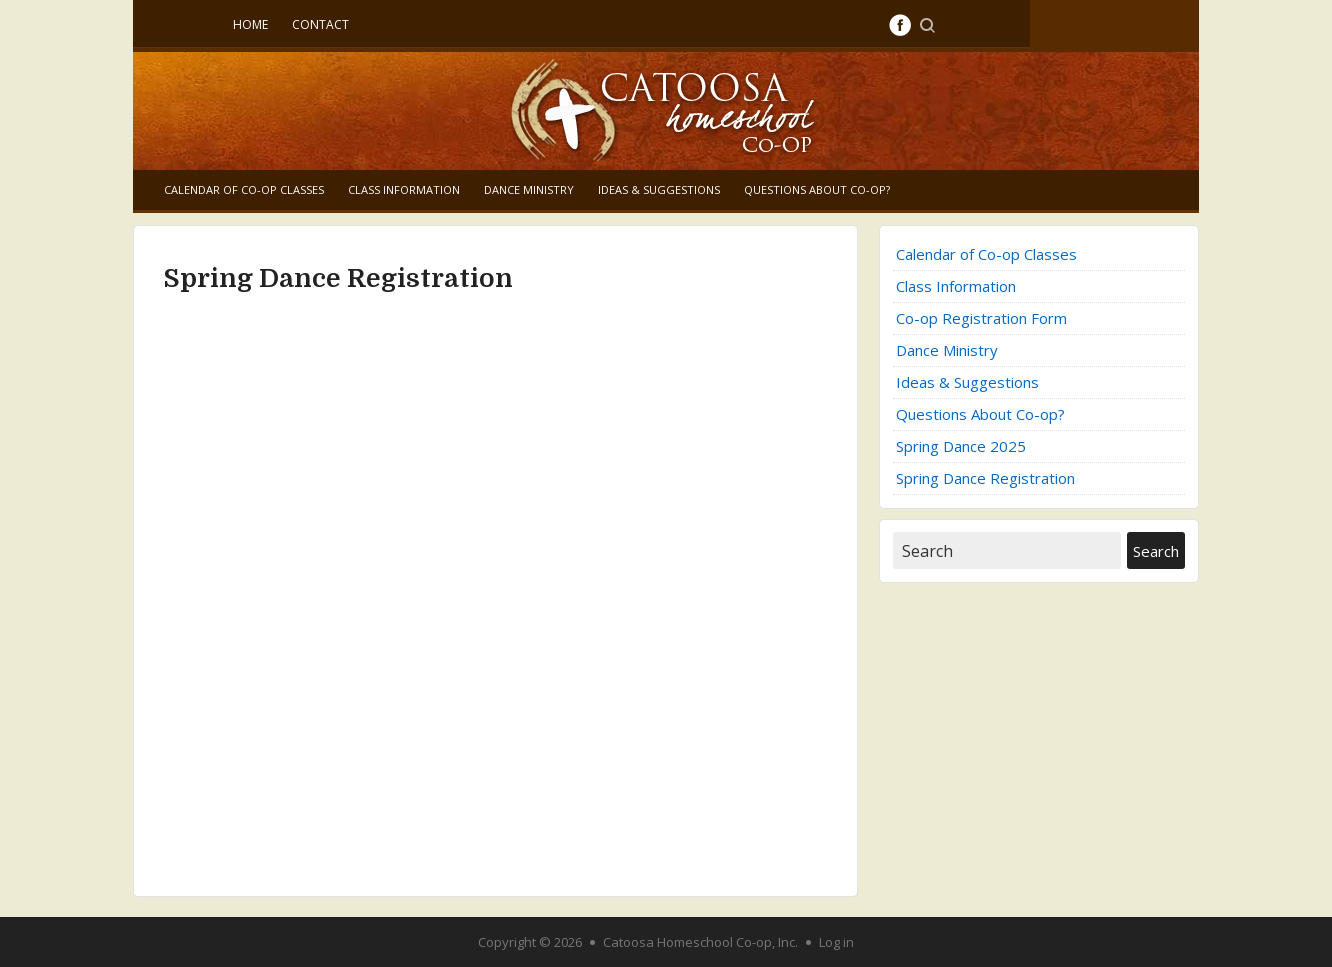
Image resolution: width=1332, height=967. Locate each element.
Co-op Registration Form (981, 318)
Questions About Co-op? (817, 189)
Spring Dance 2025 (961, 446)
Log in (836, 942)
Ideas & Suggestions (659, 189)
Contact (320, 24)
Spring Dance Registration (985, 478)
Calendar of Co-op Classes (244, 189)
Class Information (404, 189)
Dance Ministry (529, 189)
